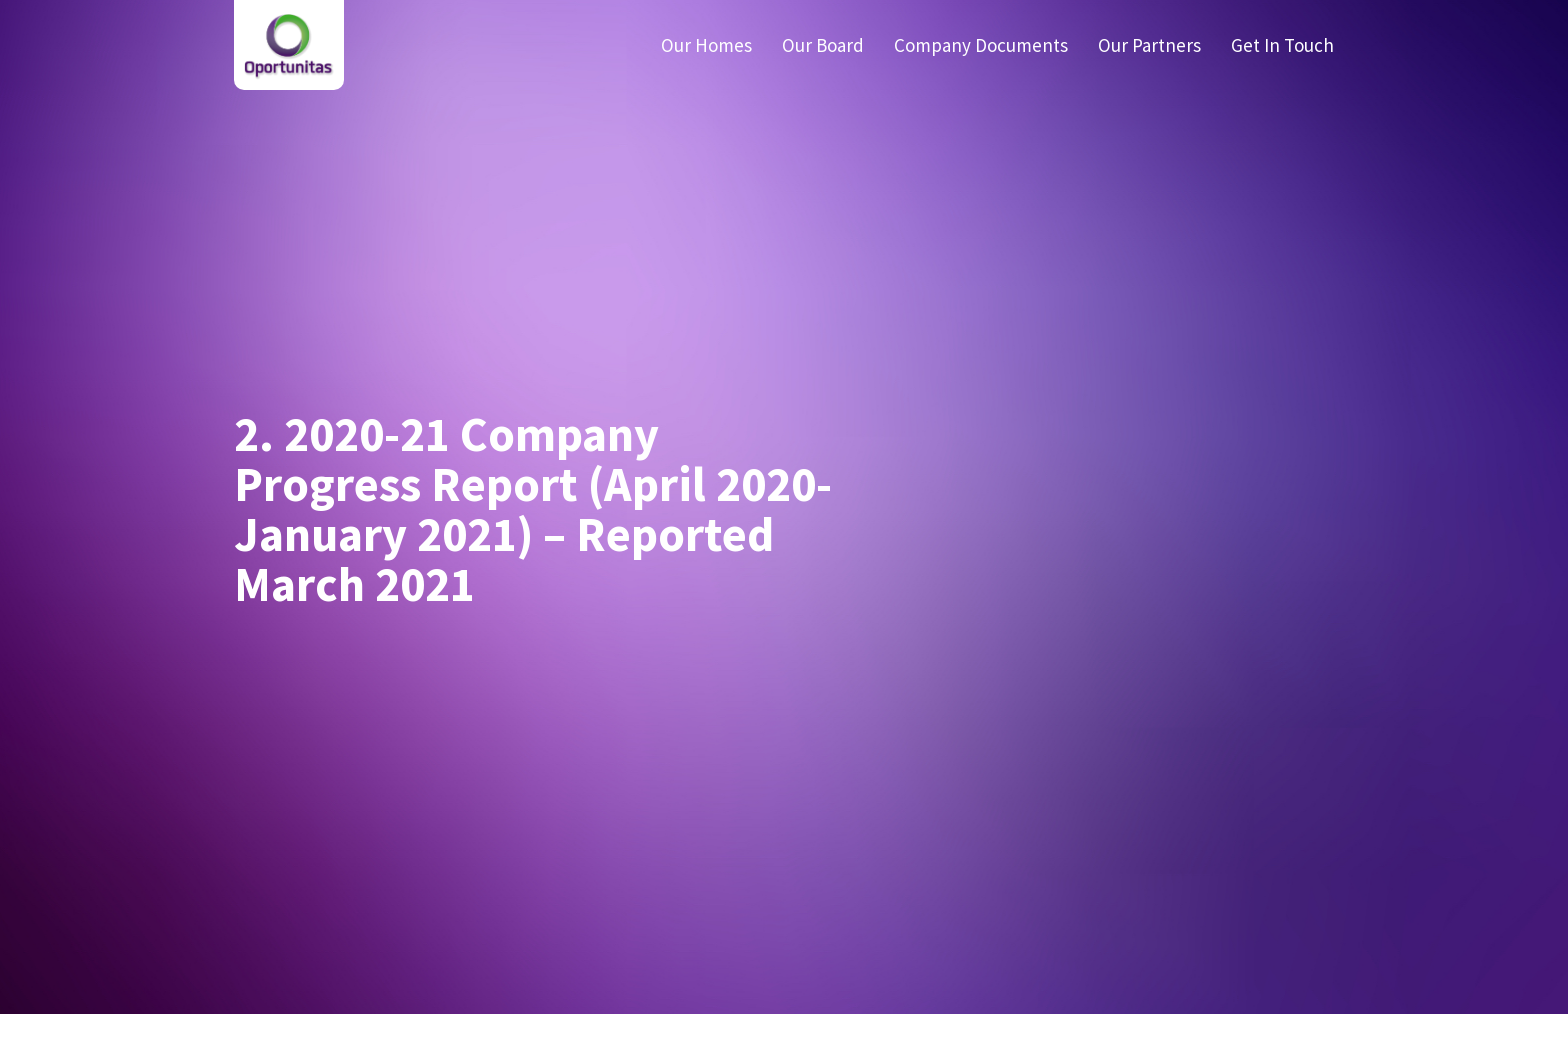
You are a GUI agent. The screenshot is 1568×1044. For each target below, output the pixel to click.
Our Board (823, 45)
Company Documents (981, 45)
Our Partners (1149, 45)
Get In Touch (1282, 45)
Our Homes (706, 45)
